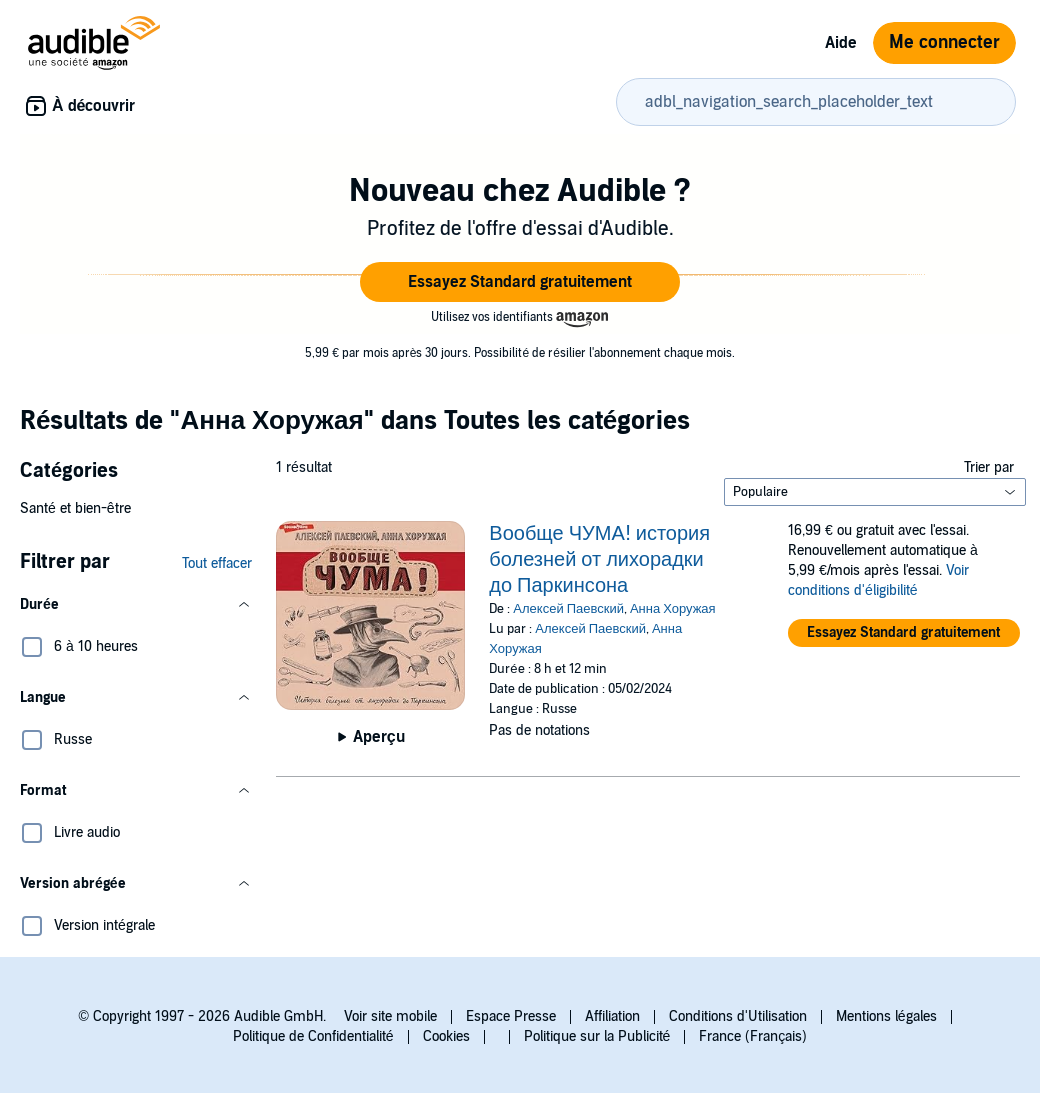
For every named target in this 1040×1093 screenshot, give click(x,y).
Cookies (446, 1036)
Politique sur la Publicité (597, 1036)
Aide (841, 43)
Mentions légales (886, 1016)
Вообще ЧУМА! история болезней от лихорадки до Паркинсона (599, 560)
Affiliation (612, 1016)
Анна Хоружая (673, 609)
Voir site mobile (390, 1016)
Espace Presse (511, 1016)
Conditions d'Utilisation (738, 1016)
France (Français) (753, 1036)
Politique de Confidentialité (313, 1036)
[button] (520, 282)
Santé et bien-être (75, 508)
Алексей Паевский (568, 609)
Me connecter (944, 42)
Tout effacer (217, 563)
